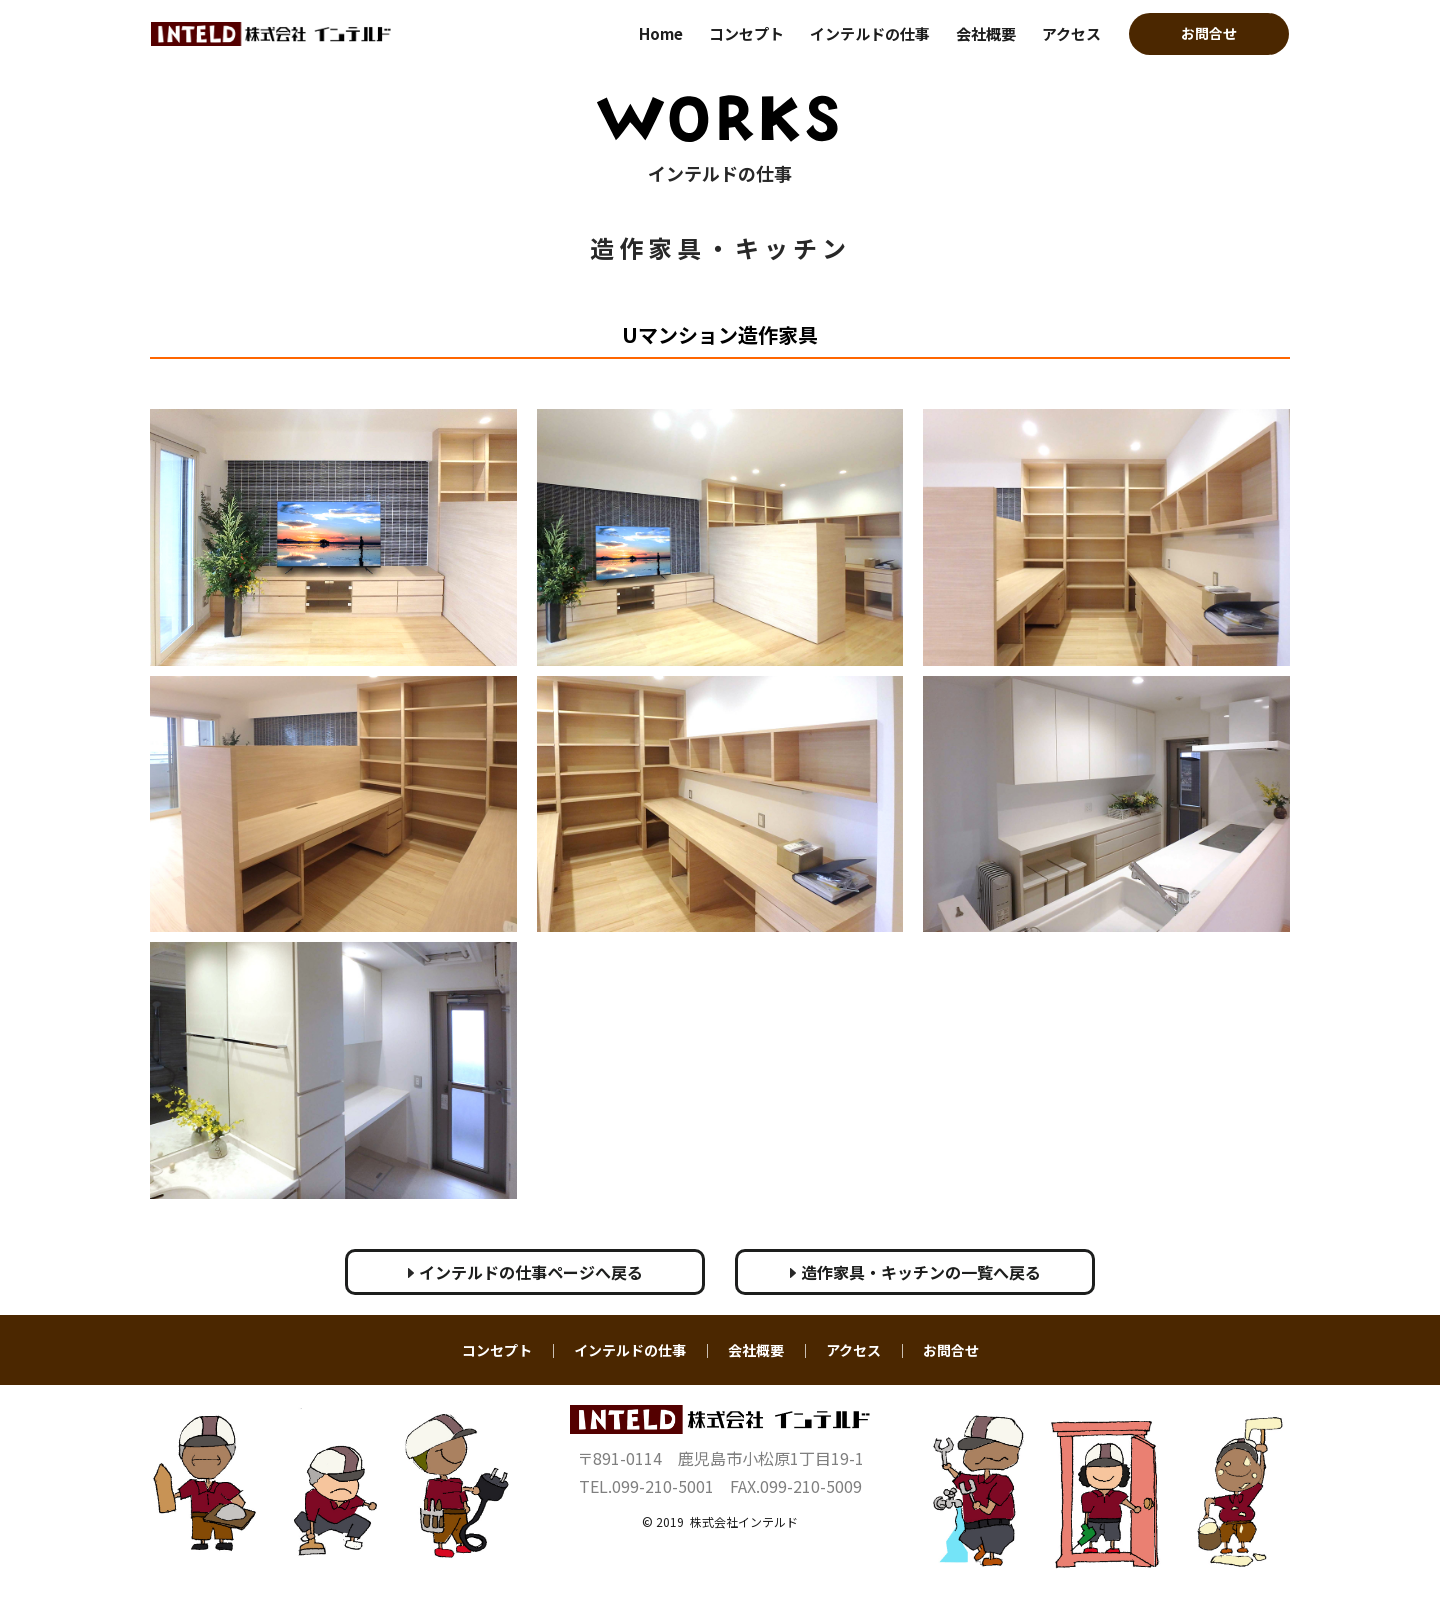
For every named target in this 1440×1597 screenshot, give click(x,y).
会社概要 (986, 33)
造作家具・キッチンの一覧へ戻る (915, 1272)
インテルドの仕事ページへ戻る (525, 1272)
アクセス (1071, 33)
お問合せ (1209, 33)
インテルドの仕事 (870, 33)
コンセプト (746, 33)
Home (661, 33)
